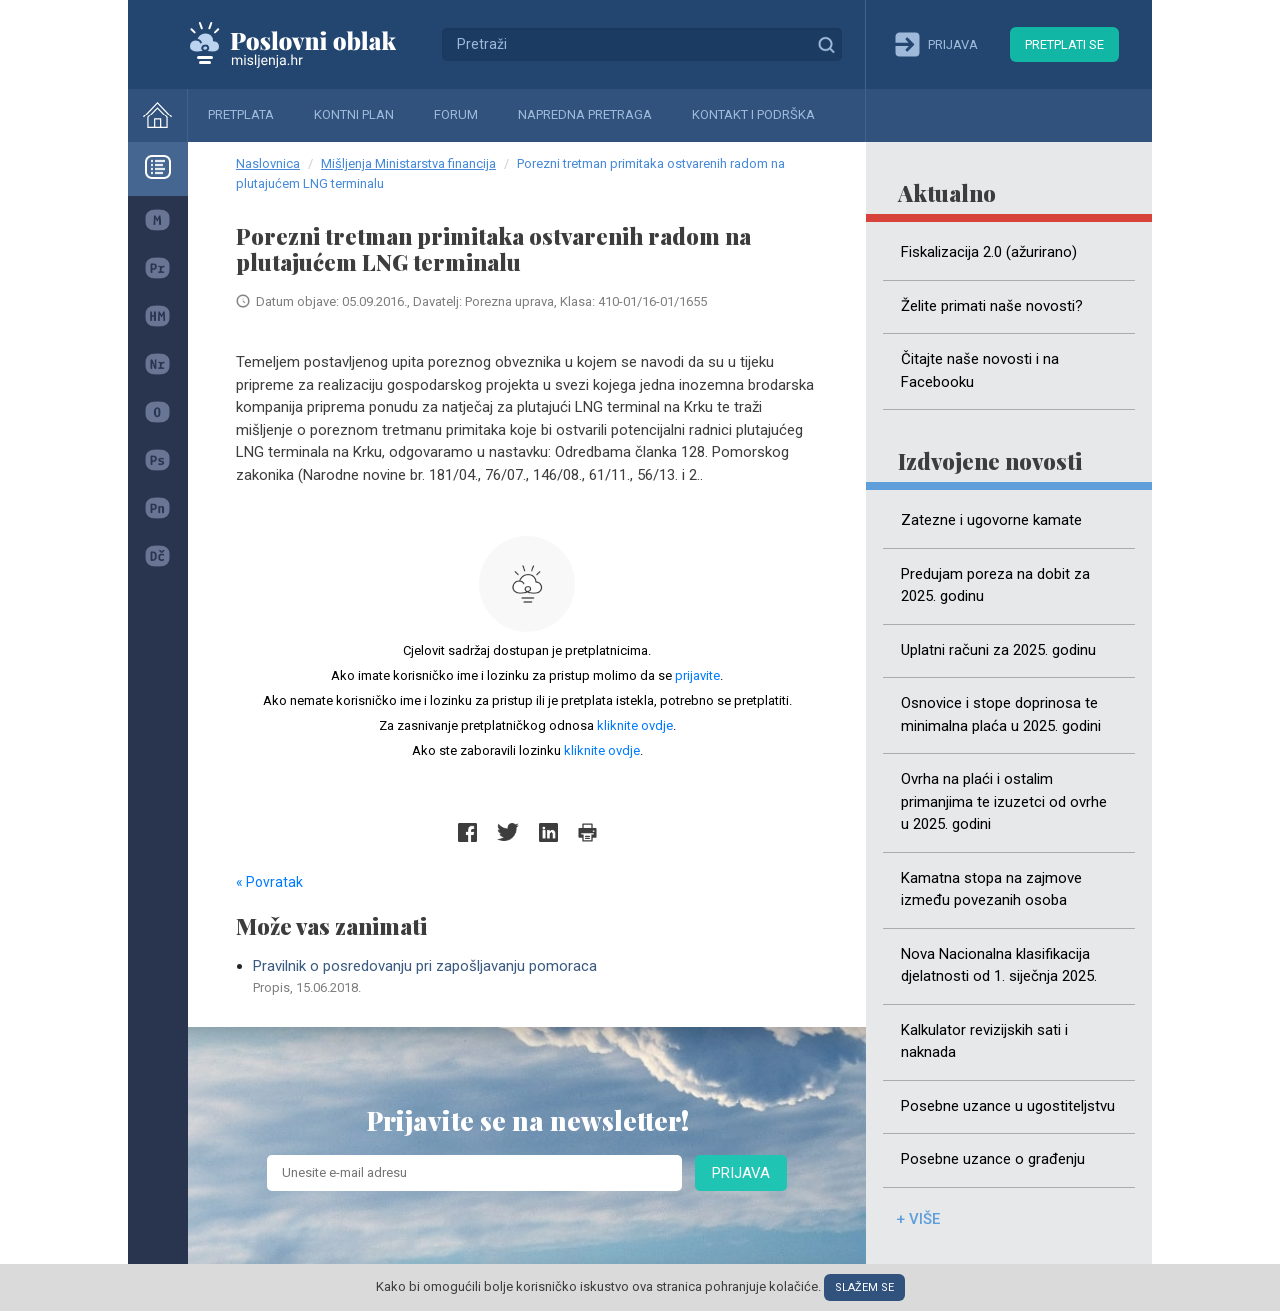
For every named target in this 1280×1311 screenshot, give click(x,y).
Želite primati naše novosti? (992, 306)
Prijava (741, 1173)
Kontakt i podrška (753, 114)
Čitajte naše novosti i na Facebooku (980, 370)
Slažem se (864, 1287)
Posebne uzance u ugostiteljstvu (1008, 1106)
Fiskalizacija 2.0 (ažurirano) (989, 252)
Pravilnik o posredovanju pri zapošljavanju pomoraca (535, 977)
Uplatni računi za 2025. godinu (998, 650)
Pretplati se (1064, 44)
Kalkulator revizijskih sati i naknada (984, 1041)
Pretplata (241, 114)
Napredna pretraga (585, 114)
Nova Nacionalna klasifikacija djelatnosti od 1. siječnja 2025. (999, 965)
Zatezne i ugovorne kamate (991, 520)
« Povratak (269, 882)
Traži (826, 44)
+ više (918, 1219)
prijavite (697, 675)
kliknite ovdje (635, 725)
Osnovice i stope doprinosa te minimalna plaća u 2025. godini (1001, 714)
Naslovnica (268, 163)
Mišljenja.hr (308, 44)
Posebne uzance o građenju (993, 1159)
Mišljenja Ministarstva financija (408, 163)
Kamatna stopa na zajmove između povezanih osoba (991, 889)
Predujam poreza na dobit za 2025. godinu (995, 585)
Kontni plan (354, 114)
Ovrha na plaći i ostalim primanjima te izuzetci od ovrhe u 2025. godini (1004, 801)
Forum (456, 114)
